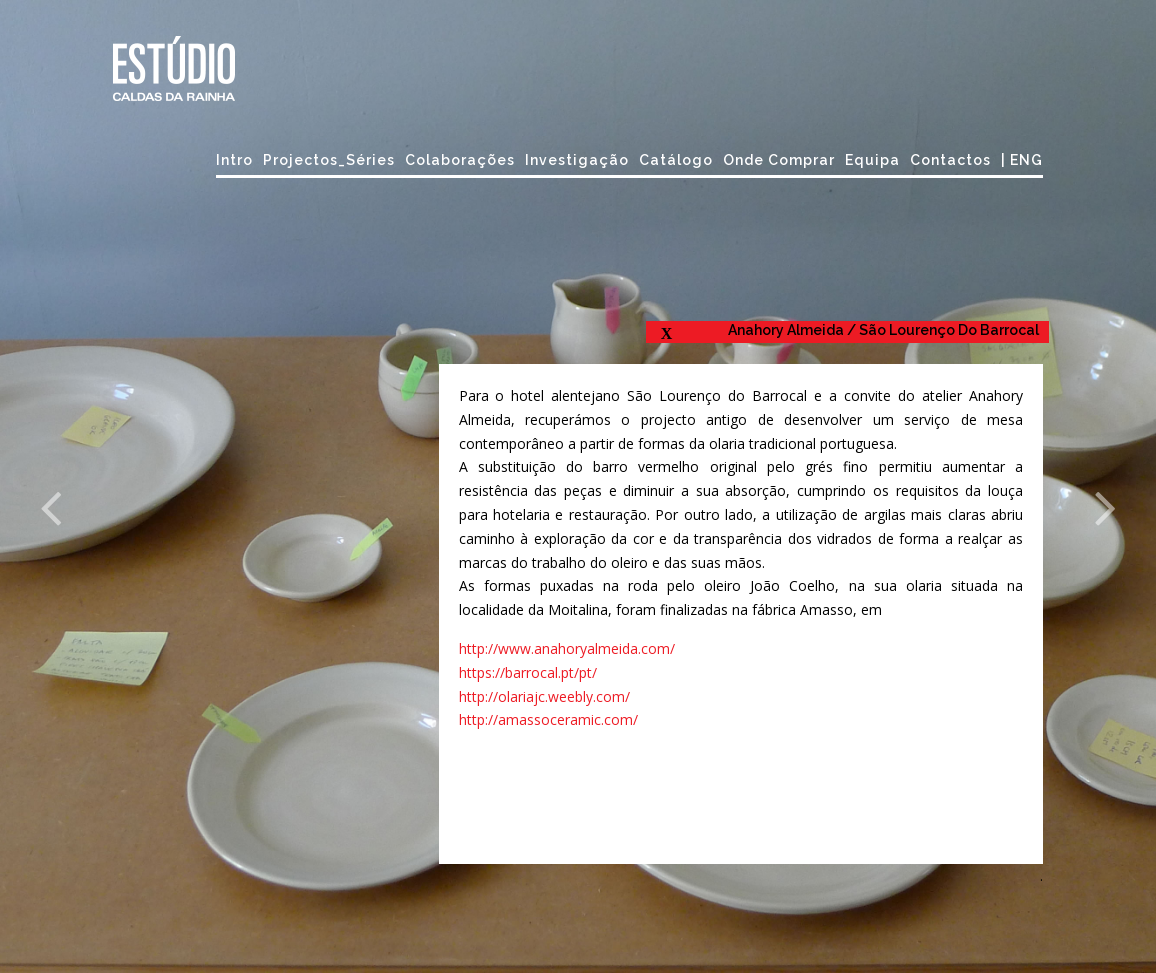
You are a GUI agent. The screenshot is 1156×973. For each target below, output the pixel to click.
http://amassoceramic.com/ (548, 719)
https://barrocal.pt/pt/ (528, 672)
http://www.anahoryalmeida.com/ (567, 648)
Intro (234, 160)
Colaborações (460, 160)
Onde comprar (779, 160)
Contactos (950, 160)
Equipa (872, 160)
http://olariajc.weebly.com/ (544, 696)
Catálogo (676, 160)
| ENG (1022, 160)
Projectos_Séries (329, 160)
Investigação (577, 160)
